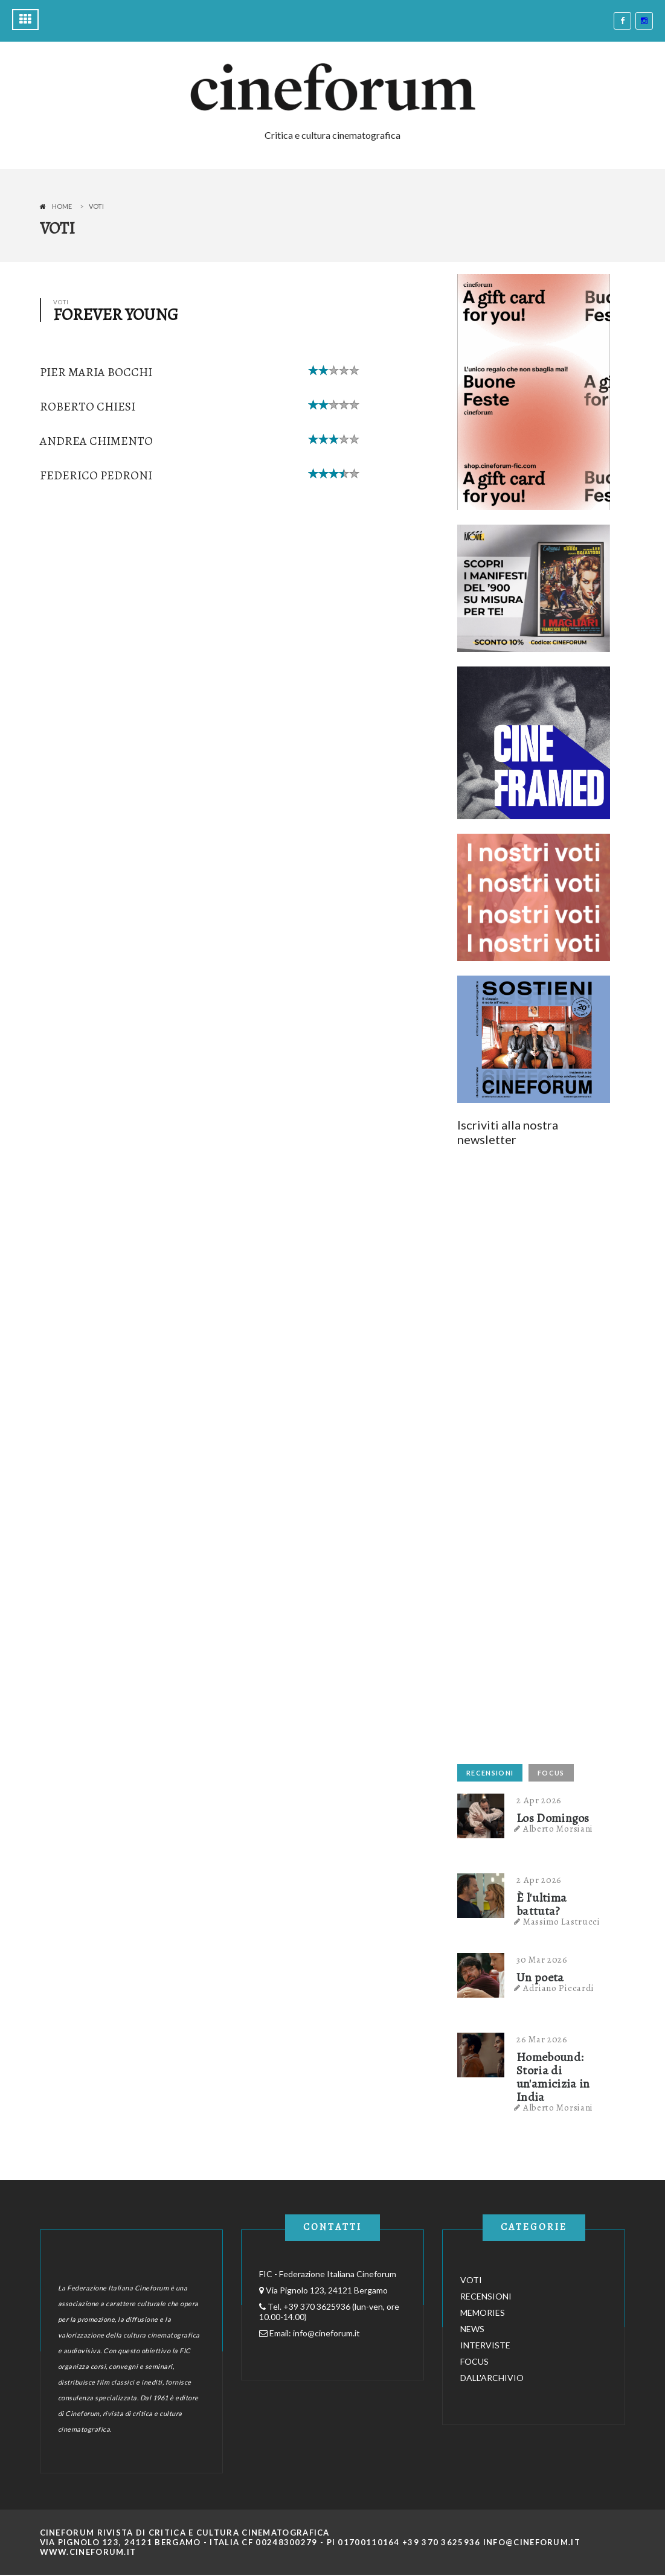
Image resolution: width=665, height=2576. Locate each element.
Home (62, 206)
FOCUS (551, 1773)
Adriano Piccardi (558, 1988)
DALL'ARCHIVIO (492, 2378)
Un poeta (540, 1977)
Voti (96, 206)
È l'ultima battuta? (541, 1904)
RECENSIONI (489, 1773)
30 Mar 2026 (542, 1959)
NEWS (472, 2329)
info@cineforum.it (326, 2333)
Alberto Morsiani (558, 1828)
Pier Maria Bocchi (96, 372)
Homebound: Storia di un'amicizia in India (553, 2077)
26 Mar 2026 (542, 2039)
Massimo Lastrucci (561, 1921)
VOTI (471, 2280)
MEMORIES (482, 2312)
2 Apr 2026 (539, 1800)
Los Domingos (553, 1818)
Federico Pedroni (96, 475)
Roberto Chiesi (87, 406)
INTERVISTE (485, 2345)
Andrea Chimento (96, 441)
